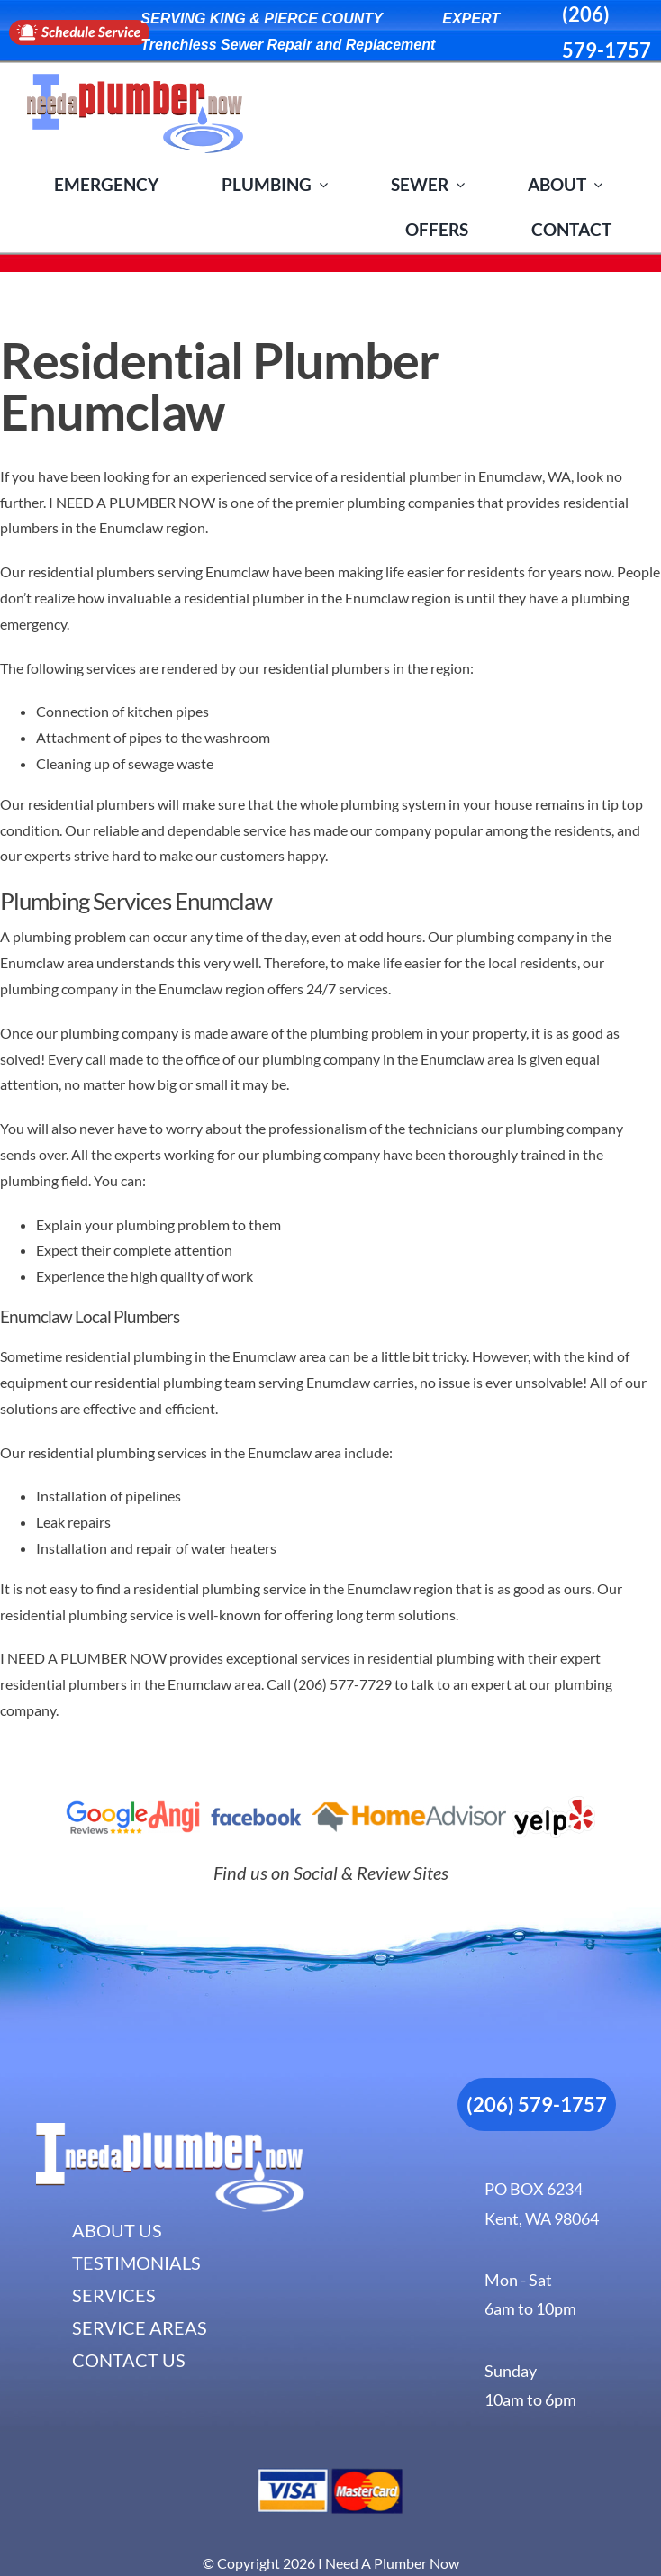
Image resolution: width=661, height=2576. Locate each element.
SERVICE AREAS (139, 2327)
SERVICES (114, 2295)
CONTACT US (129, 2360)
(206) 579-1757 (536, 2104)
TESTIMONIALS (136, 2262)
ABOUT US (117, 2230)
